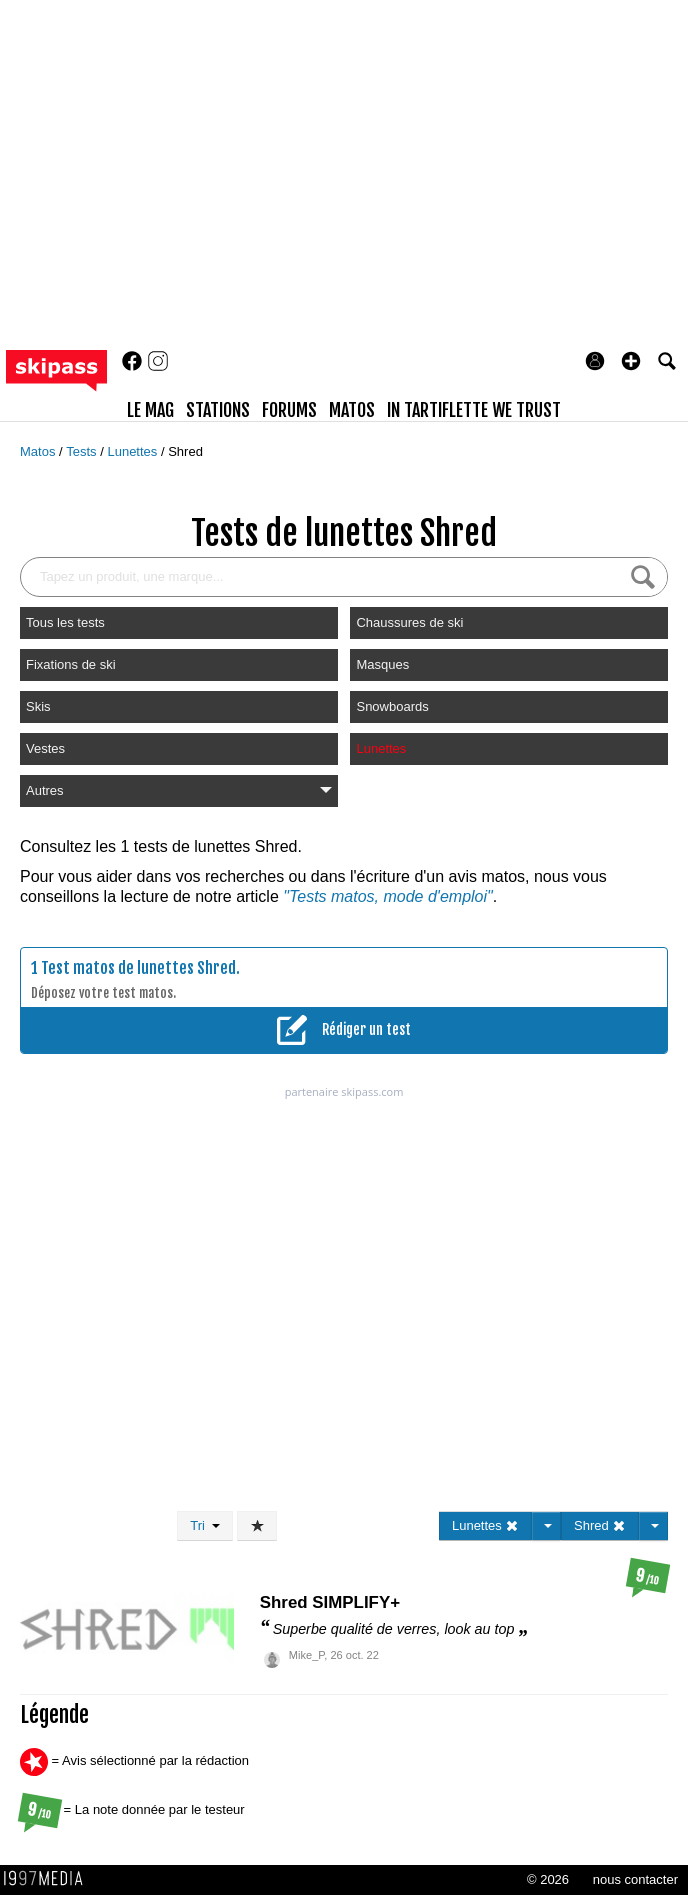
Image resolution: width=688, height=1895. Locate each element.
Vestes (45, 748)
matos (352, 410)
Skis (38, 706)
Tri (205, 1525)
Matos (39, 451)
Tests (83, 451)
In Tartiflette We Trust (474, 410)
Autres (179, 790)
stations (218, 410)
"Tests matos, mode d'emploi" (387, 896)
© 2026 (548, 1879)
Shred (185, 451)
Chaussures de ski (409, 622)
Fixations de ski (71, 664)
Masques (382, 664)
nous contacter (635, 1879)
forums (289, 410)
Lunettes (134, 451)
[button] (631, 361)
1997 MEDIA (49, 1879)
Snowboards (392, 706)
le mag (150, 410)
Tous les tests (65, 622)
